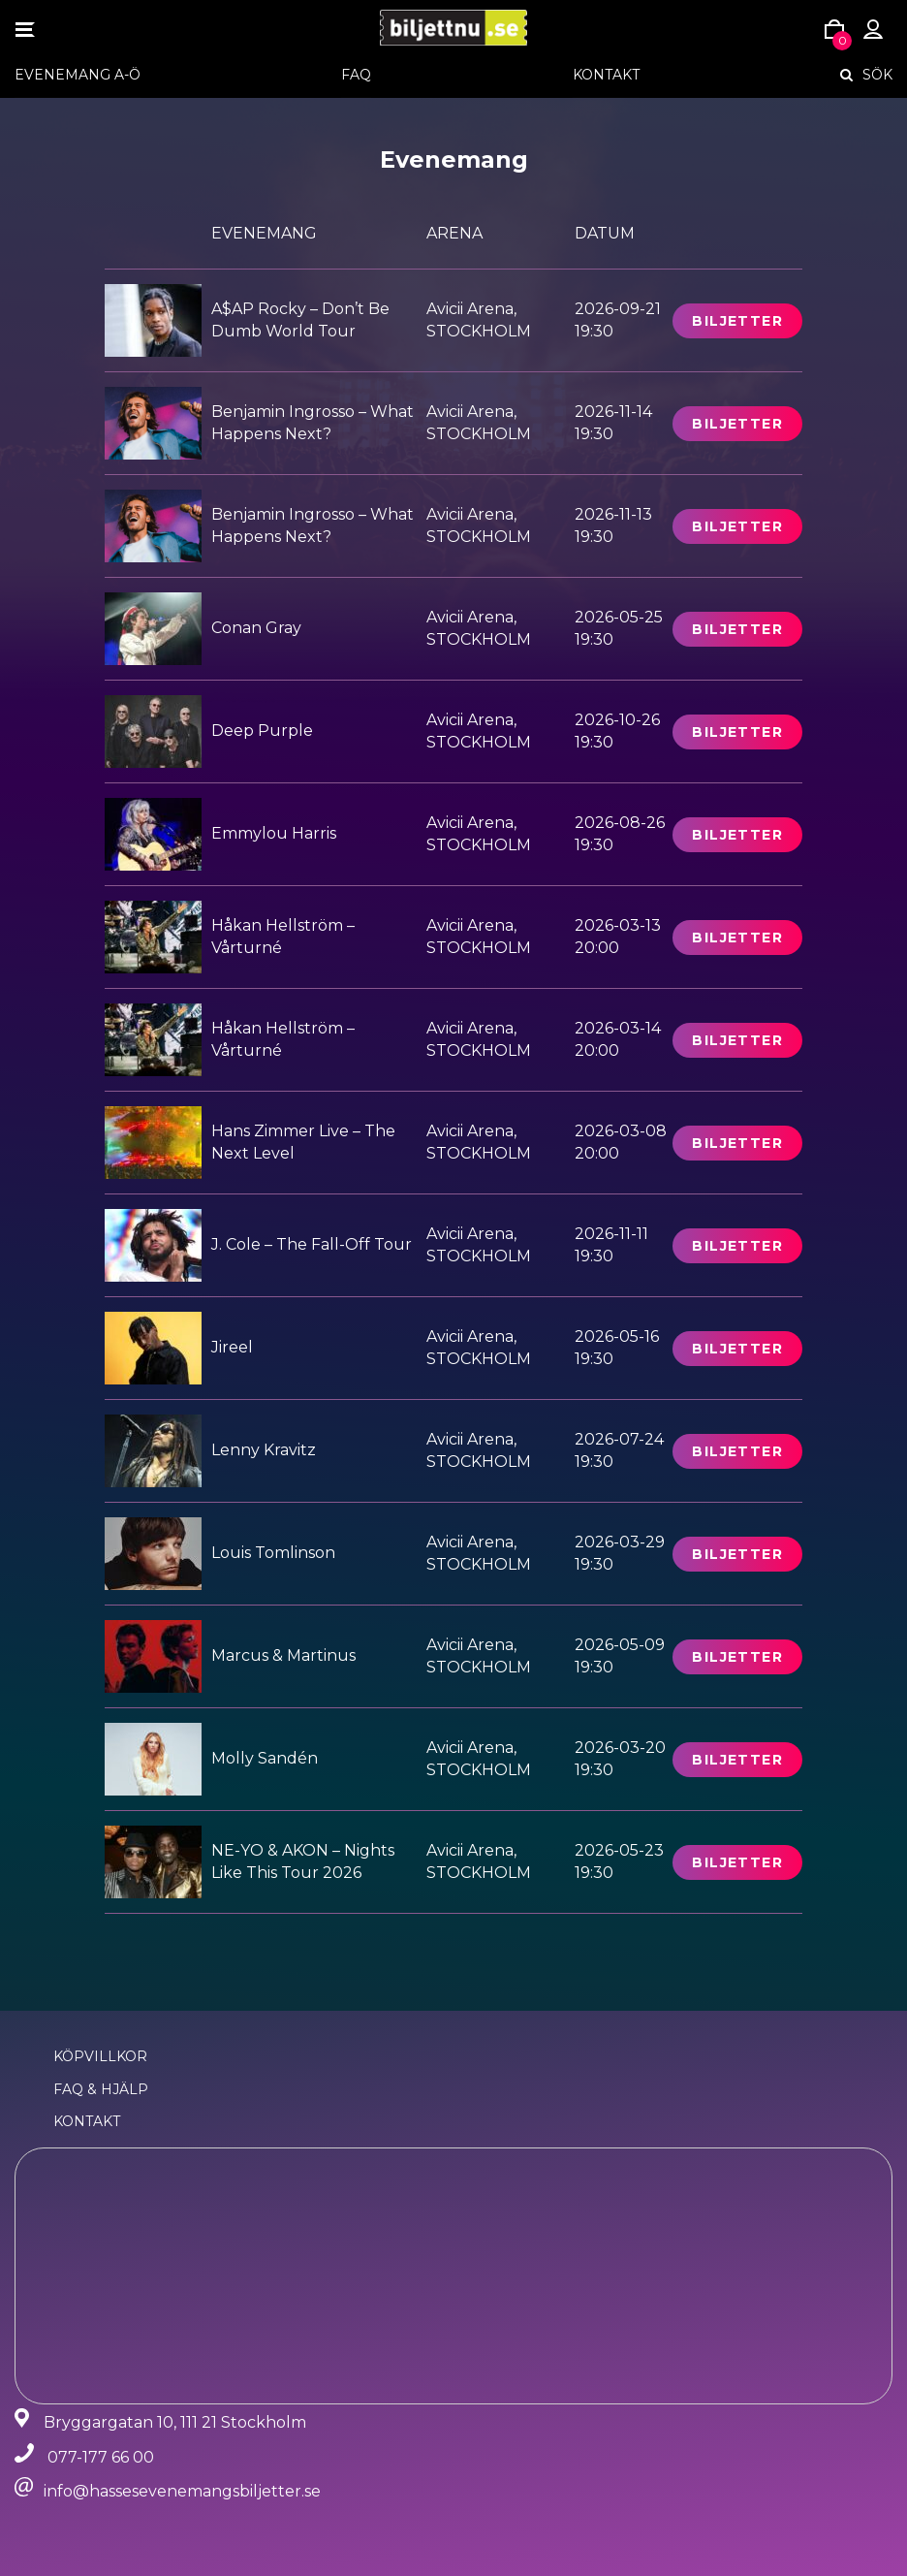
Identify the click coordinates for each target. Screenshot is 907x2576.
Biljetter (737, 321)
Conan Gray (256, 628)
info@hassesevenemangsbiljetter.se (182, 2491)
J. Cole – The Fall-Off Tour (311, 1244)
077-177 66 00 (100, 2457)
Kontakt (606, 74)
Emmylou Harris (273, 833)
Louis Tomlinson (273, 1552)
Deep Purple (262, 730)
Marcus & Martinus (283, 1655)
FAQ (356, 74)
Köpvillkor (100, 2056)
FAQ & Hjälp (100, 2089)
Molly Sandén (264, 1758)
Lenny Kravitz (263, 1450)
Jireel (232, 1347)
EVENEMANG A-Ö (78, 74)
